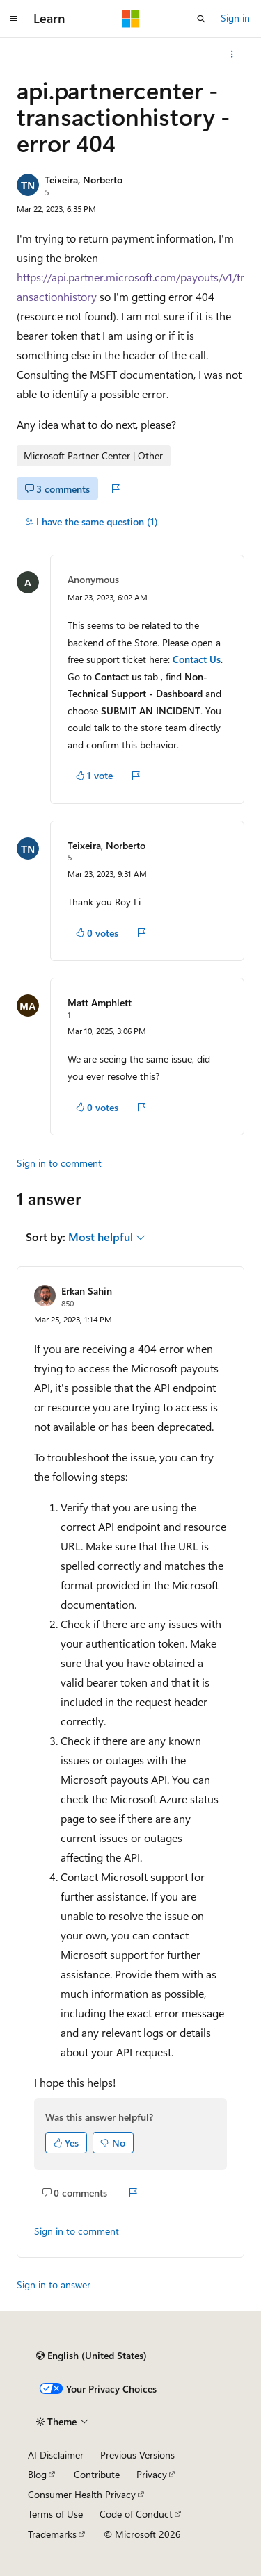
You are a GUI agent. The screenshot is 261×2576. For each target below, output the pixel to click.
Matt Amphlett (100, 1002)
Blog (37, 2474)
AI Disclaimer (56, 2454)
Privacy (151, 2474)
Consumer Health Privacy (82, 2494)
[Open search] (201, 18)
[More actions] (232, 54)
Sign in (235, 17)
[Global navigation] (14, 18)
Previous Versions (137, 2454)
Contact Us (197, 659)
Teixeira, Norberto (83, 179)
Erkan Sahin (86, 1290)
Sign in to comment (59, 1163)
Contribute (97, 2474)
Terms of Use (55, 2513)
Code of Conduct (136, 2513)
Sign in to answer (53, 2284)
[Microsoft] (131, 19)
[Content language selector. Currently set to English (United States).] (91, 2356)
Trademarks (52, 2534)
